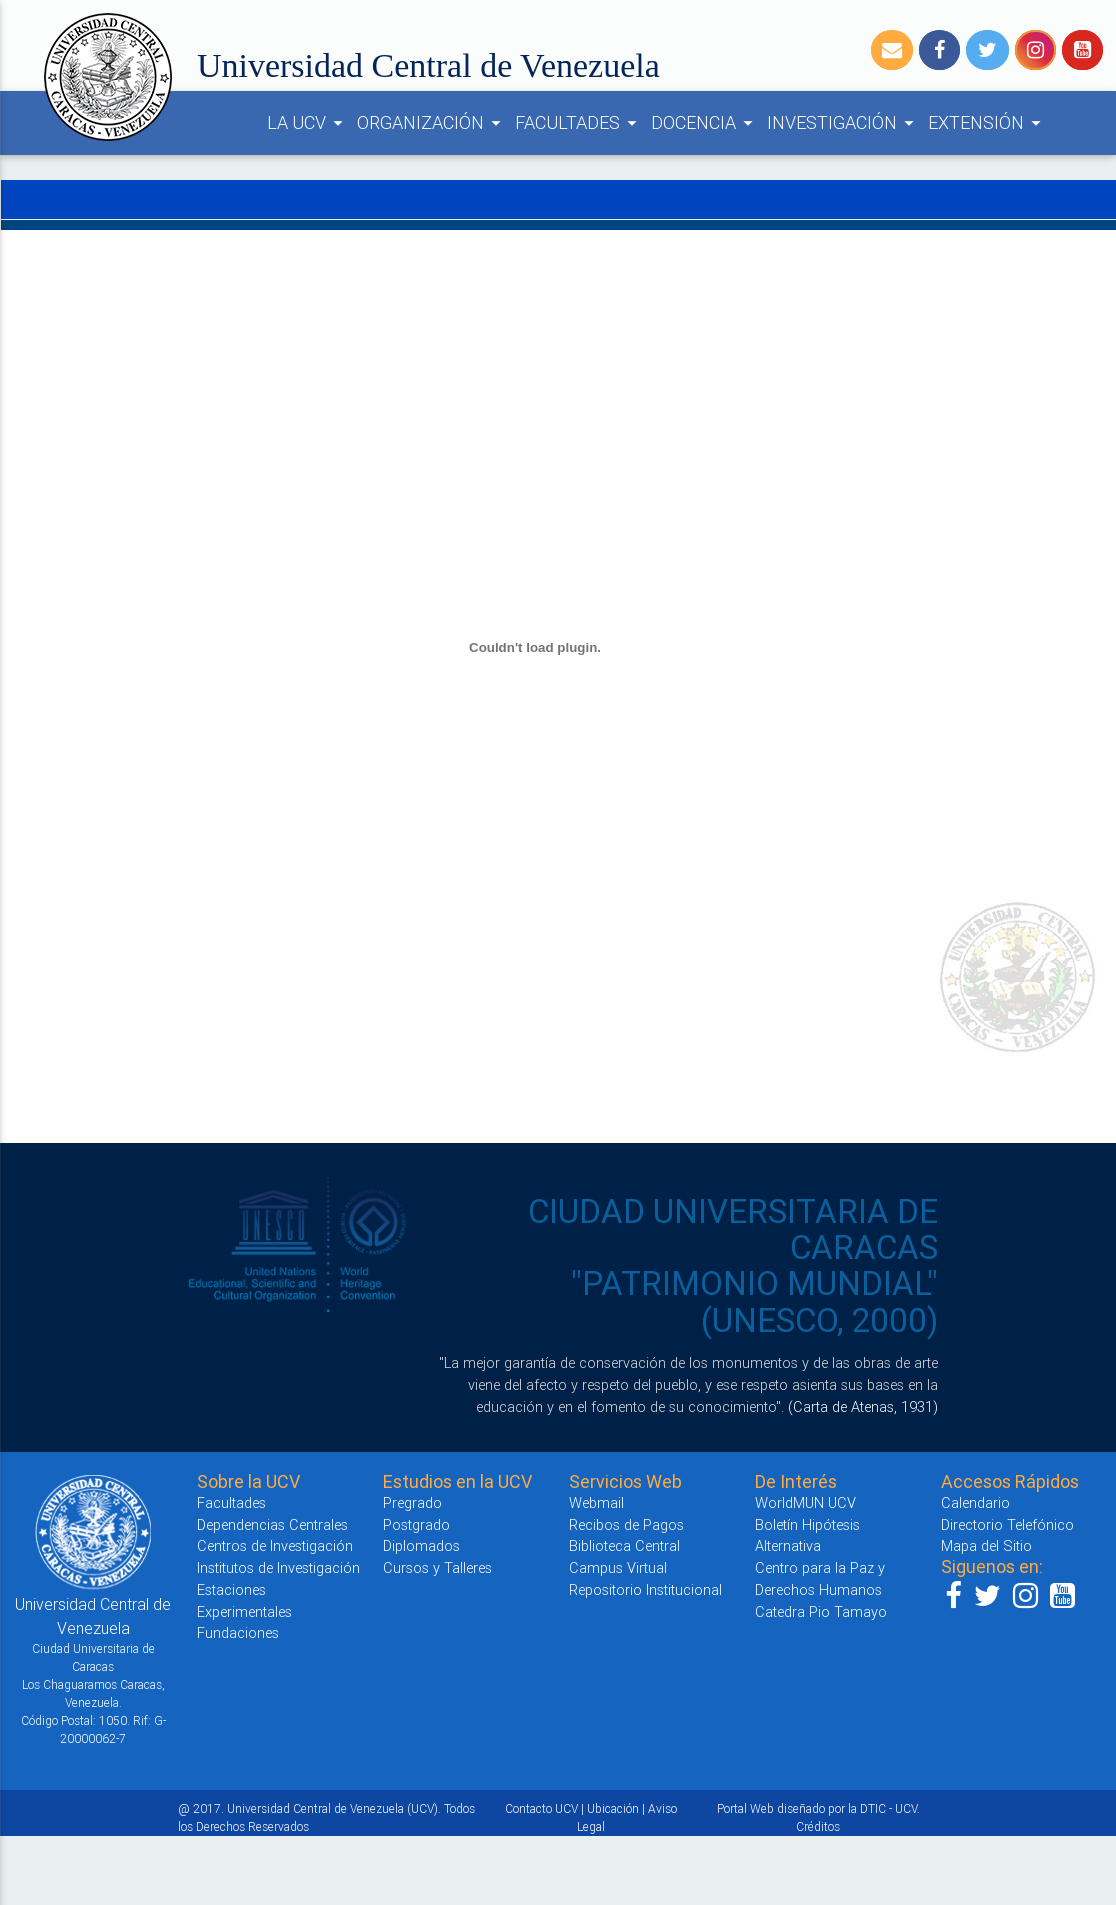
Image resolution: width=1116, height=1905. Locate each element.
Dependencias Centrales (272, 1524)
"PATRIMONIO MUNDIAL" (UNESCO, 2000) (754, 1301)
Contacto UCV (541, 1808)
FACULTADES (579, 123)
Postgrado (416, 1524)
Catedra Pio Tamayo (821, 1611)
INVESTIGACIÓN (843, 123)
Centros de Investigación (275, 1545)
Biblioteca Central (624, 1545)
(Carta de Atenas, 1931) (863, 1406)
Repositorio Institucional (645, 1589)
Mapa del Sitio (986, 1545)
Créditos (818, 1826)
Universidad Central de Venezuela (428, 65)
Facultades (231, 1502)
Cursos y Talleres (437, 1567)
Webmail (596, 1502)
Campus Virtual (618, 1567)
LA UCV (308, 123)
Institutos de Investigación (278, 1567)
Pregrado (412, 1502)
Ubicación (613, 1808)
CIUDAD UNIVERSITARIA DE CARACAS (733, 1229)
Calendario (975, 1502)
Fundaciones (238, 1632)
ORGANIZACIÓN (432, 123)
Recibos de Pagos (626, 1524)
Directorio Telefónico (1007, 1524)
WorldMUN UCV (805, 1502)
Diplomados (421, 1545)
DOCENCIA (705, 123)
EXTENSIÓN (987, 123)
